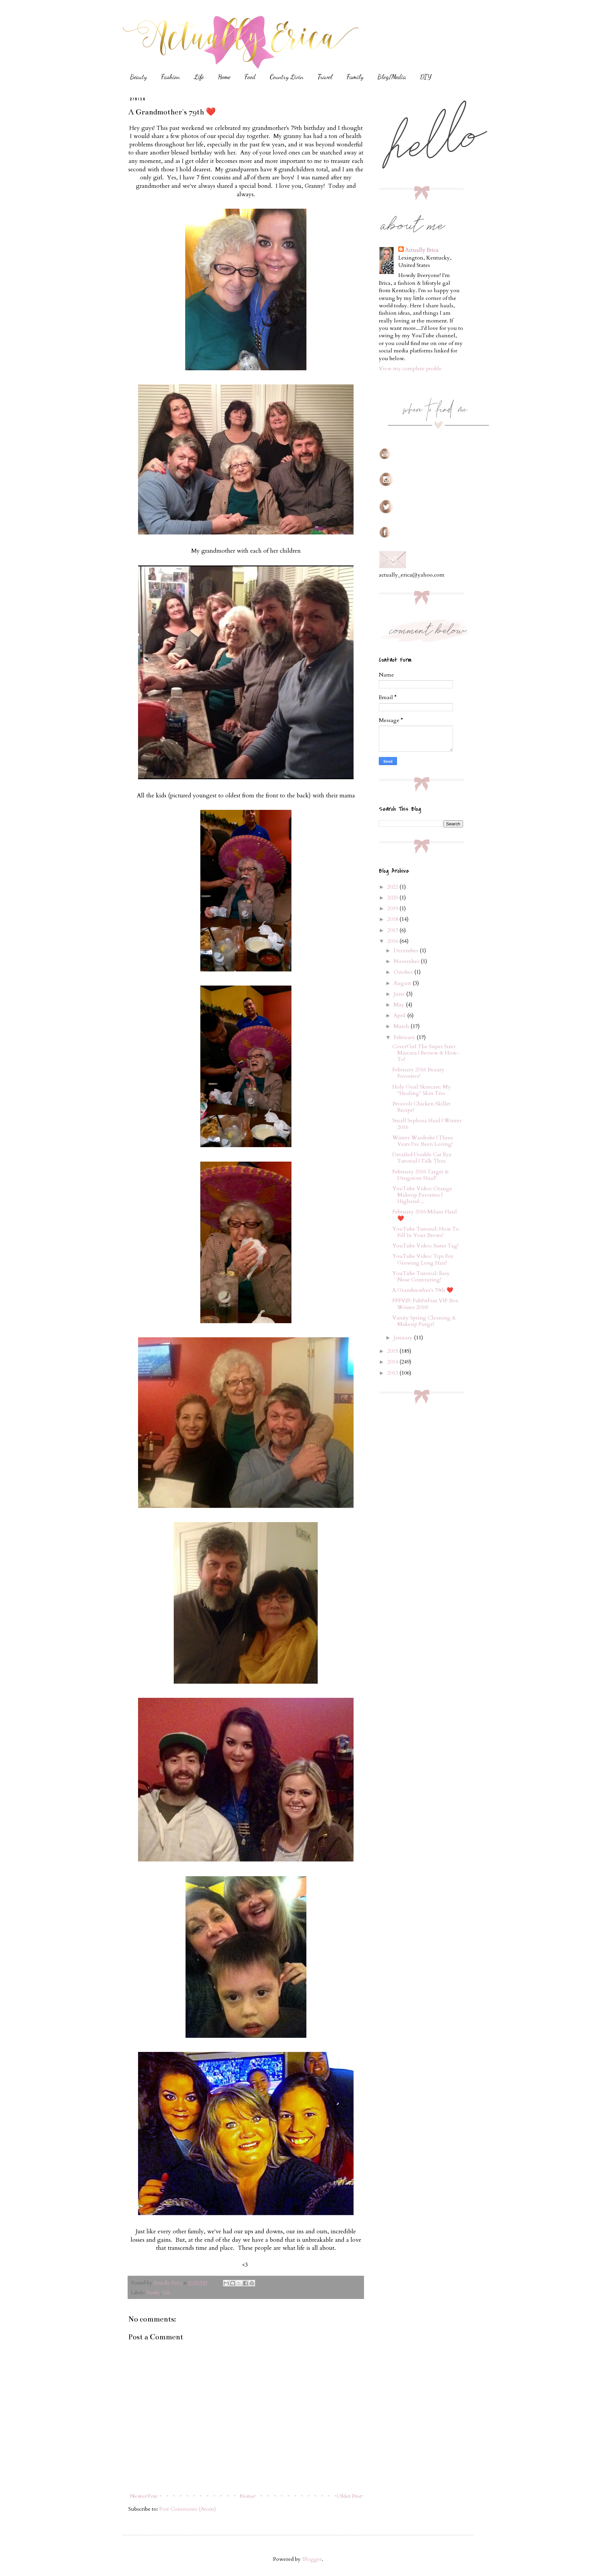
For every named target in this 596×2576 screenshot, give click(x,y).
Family (354, 77)
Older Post (349, 2496)
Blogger (312, 2559)
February (405, 1037)
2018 (393, 919)
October (404, 972)
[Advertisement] (429, 1459)
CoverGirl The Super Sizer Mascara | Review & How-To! (425, 1053)
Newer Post (144, 2496)
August (403, 983)
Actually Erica (421, 250)
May (400, 1004)
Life (199, 77)
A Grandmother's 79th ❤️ (422, 1290)
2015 (393, 1351)
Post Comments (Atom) (187, 2509)
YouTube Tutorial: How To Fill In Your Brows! (425, 1232)
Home (224, 77)
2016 (393, 941)
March (402, 1026)
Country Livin (286, 77)
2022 (393, 887)
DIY (425, 77)
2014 (393, 1362)
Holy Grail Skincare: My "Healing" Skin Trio (421, 1090)
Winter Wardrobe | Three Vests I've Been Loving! (422, 1141)
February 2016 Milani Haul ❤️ (424, 1215)
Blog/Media (391, 77)
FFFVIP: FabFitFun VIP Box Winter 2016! (425, 1304)
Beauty (138, 77)
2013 (393, 1373)
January (404, 1337)
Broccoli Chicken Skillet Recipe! (421, 1107)
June (400, 994)
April (400, 1015)
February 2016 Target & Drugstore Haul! (420, 1175)
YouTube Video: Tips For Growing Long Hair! (422, 1259)
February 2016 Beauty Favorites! (418, 1073)
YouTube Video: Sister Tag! (425, 1245)
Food (250, 77)
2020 (393, 897)
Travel (325, 77)
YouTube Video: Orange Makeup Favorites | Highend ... (422, 1195)
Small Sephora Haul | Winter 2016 (427, 1124)
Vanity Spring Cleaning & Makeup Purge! (424, 1321)
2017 (393, 930)
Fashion (170, 77)
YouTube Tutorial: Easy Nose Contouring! (421, 1276)
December (407, 950)
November (407, 961)
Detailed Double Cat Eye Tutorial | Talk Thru (422, 1158)
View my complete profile (410, 368)
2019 (393, 908)
